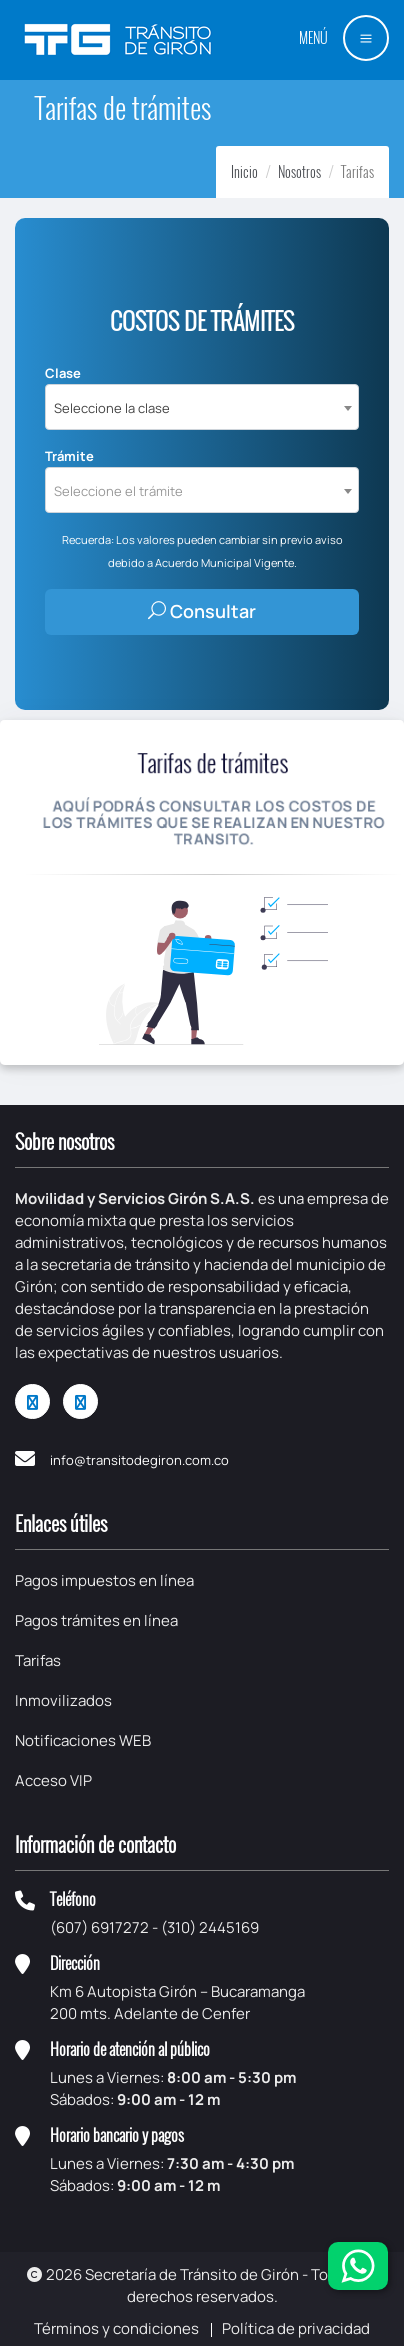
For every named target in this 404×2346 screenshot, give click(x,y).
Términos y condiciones (116, 2328)
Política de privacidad (296, 2328)
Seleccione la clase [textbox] (112, 408)
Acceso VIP (53, 1780)
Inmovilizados (63, 1700)
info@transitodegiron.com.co (139, 1460)
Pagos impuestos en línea (104, 1580)
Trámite (69, 456)
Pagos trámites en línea (96, 1620)
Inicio (244, 171)
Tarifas (38, 1660)
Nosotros (299, 171)
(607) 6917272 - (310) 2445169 (154, 1927)
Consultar (202, 611)
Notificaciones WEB (83, 1740)
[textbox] (202, 491)
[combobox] (202, 407)
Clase (63, 373)
